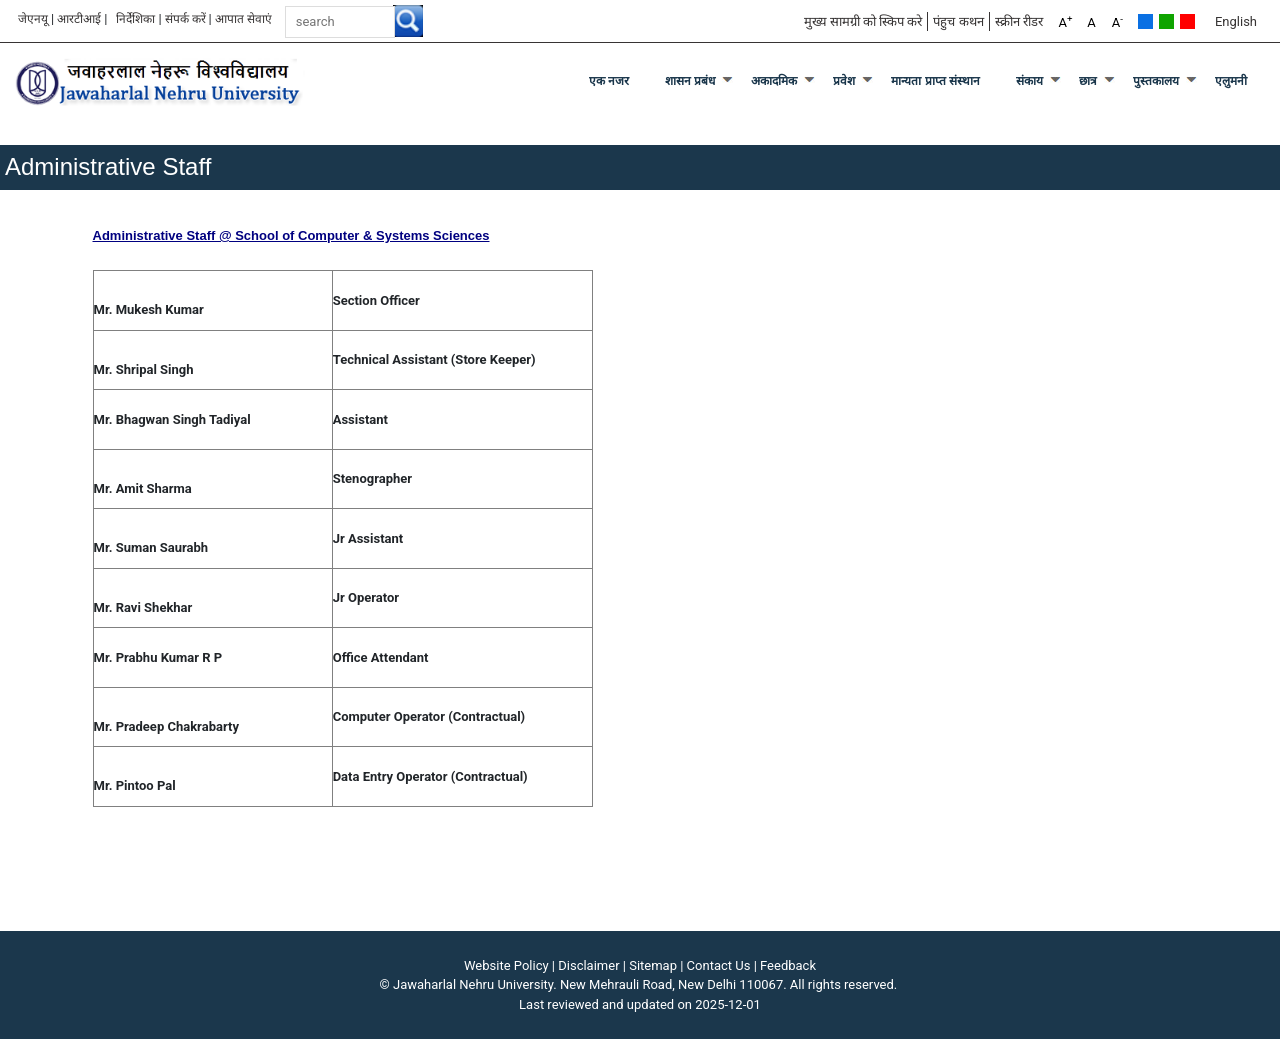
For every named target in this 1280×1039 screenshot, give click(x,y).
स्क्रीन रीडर (1019, 21)
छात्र (1088, 81)
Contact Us (719, 965)
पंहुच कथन (958, 21)
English (1236, 21)
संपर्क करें (185, 19)
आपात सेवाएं (243, 19)
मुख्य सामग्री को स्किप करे (863, 21)
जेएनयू (33, 19)
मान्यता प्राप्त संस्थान (935, 81)
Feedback (788, 965)
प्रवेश (844, 81)
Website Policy (506, 965)
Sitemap (653, 965)
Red (1187, 21)
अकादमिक (774, 81)
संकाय (1029, 81)
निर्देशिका (135, 19)
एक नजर (609, 81)
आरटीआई (79, 19)
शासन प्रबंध (690, 81)
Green (1166, 21)
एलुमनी (1231, 81)
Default (1145, 21)
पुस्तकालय (1156, 81)
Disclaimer (588, 965)
